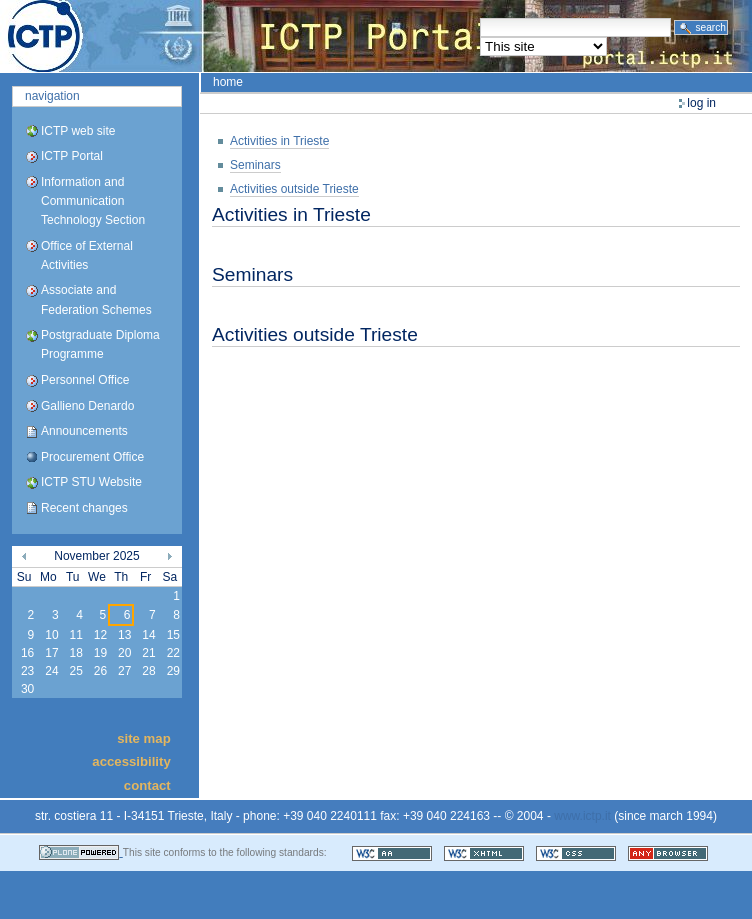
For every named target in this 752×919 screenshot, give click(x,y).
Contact (147, 784)
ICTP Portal (376, 36)
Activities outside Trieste (294, 189)
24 (51, 671)
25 (75, 671)
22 (173, 653)
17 (51, 653)
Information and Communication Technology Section (93, 201)
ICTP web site (78, 131)
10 (51, 635)
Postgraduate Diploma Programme (100, 344)
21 (148, 653)
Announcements (84, 431)
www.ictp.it (582, 816)
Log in (701, 103)
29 (173, 671)
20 (124, 653)
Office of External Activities (87, 255)
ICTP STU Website (91, 482)
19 (100, 653)
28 (148, 671)
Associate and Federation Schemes (96, 299)
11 (75, 635)
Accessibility (131, 761)
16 (27, 653)
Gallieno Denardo (87, 406)
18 (75, 653)
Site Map (144, 738)
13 (124, 635)
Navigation (52, 96)
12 (100, 635)
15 (173, 635)
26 (100, 671)
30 (27, 689)
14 (148, 635)
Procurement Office (92, 457)
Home (228, 82)
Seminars (255, 165)
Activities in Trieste (279, 141)
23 (27, 671)
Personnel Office (85, 380)
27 (124, 671)
